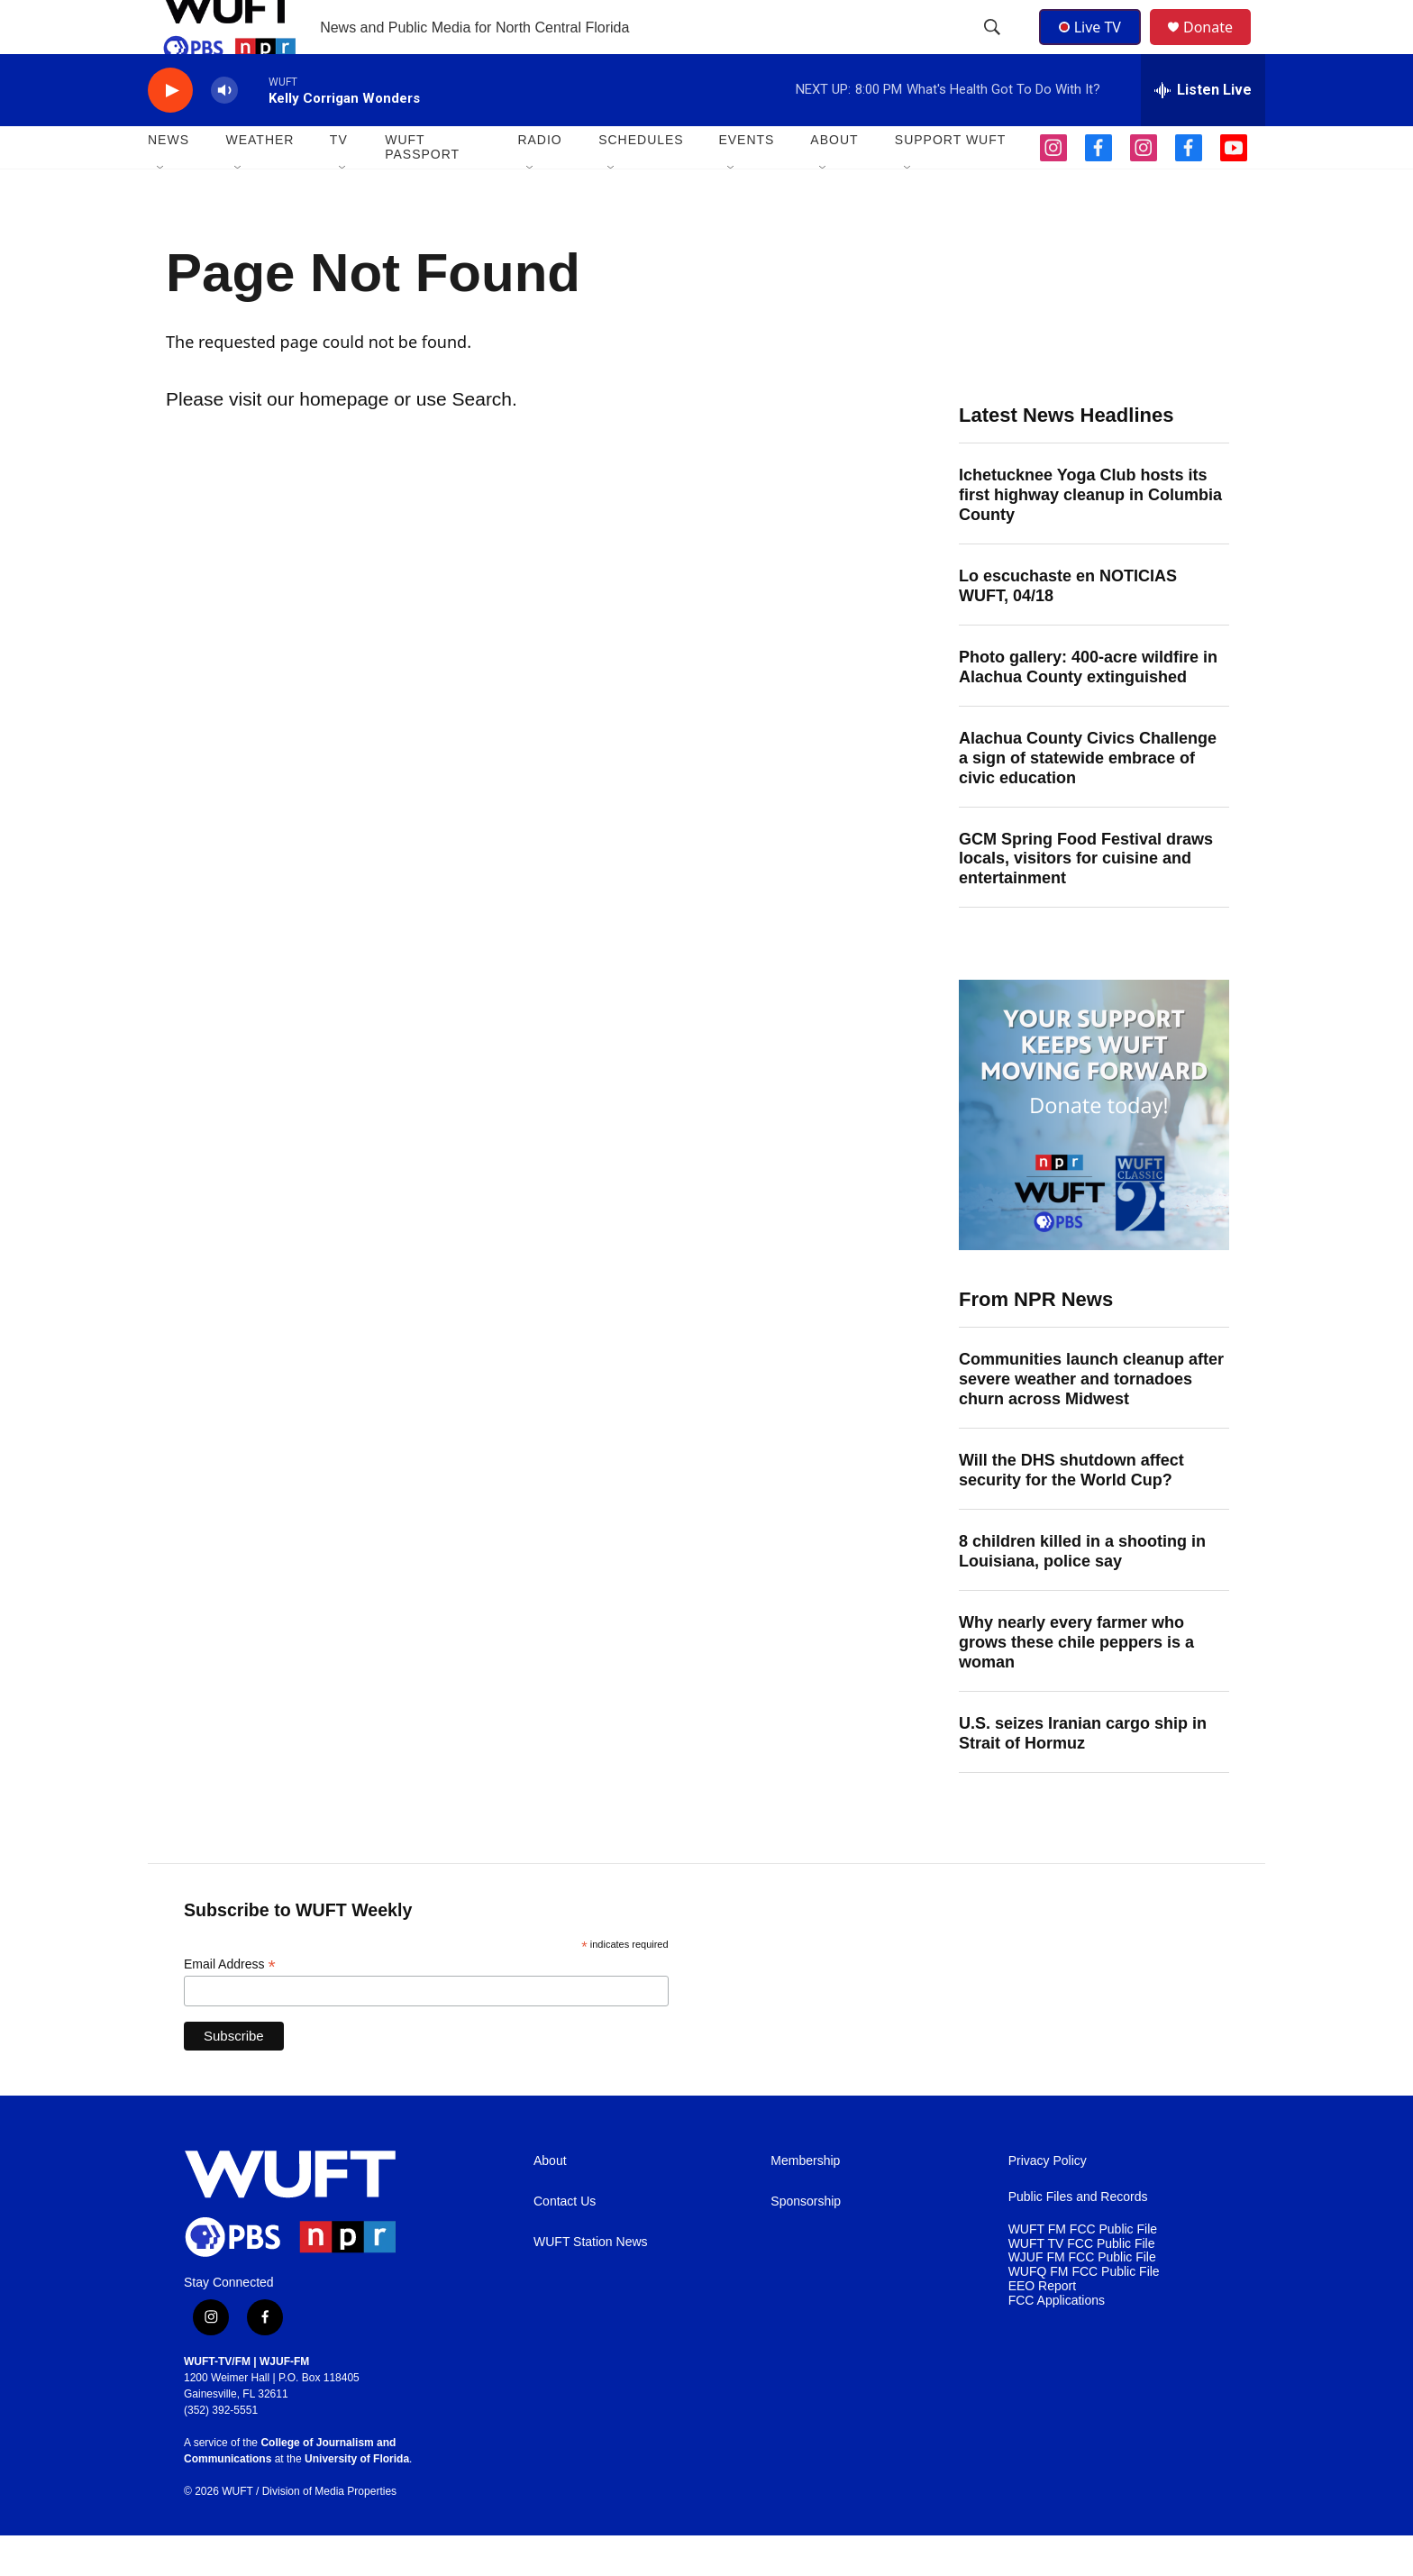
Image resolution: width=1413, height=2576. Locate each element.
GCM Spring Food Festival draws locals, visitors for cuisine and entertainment (1086, 899)
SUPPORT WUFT (951, 180)
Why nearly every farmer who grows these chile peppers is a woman (1076, 1683)
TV (339, 180)
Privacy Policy (1047, 2201)
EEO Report (1042, 2327)
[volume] (224, 131)
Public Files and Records (1078, 2237)
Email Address (230, 2005)
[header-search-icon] (994, 48)
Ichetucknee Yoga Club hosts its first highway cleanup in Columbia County (1090, 535)
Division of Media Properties (329, 2532)
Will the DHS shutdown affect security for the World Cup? (1071, 1511)
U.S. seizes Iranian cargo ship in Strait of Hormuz (1083, 1774)
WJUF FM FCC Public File (1082, 2298)
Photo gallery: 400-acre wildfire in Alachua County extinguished (1088, 707)
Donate (1219, 47)
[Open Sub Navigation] (161, 209)
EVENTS (746, 180)
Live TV (1095, 47)
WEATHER (259, 180)
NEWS (168, 180)
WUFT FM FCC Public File (1082, 2270)
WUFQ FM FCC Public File (1084, 2312)
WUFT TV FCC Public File (1081, 2284)
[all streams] (1203, 131)
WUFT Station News (590, 2282)
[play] (170, 131)
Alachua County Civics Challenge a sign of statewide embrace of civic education (1088, 798)
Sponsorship (805, 2242)
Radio (539, 180)
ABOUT (834, 180)
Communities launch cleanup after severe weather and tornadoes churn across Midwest (1091, 1419)
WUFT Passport (422, 187)
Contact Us (564, 2242)
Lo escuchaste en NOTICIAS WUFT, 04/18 (1068, 626)
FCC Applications (1056, 2341)
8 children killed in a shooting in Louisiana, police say (1082, 1592)
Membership (805, 2201)
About (550, 2201)
